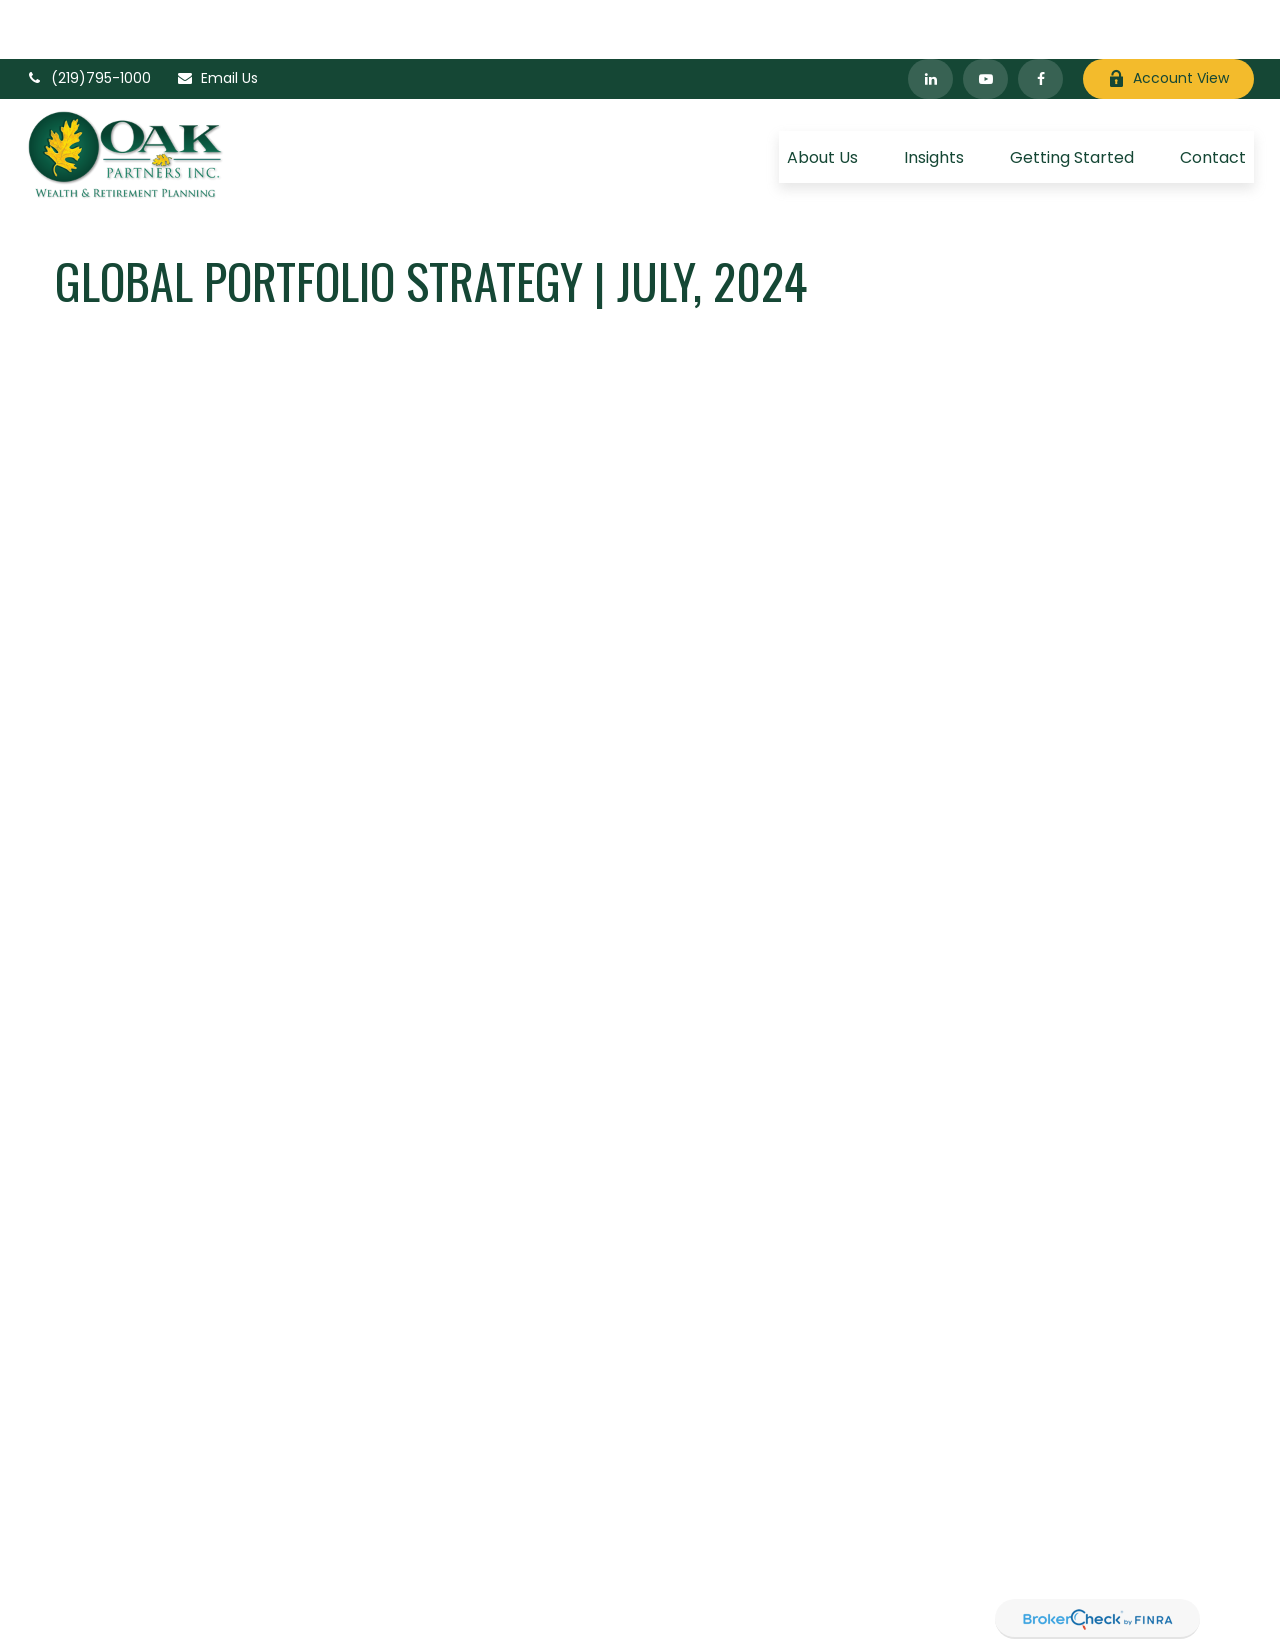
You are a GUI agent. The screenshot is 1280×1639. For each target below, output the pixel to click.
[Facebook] (1040, 20)
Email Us (217, 20)
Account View (1168, 20)
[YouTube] (985, 20)
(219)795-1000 (88, 20)
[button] (822, 98)
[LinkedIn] (930, 20)
